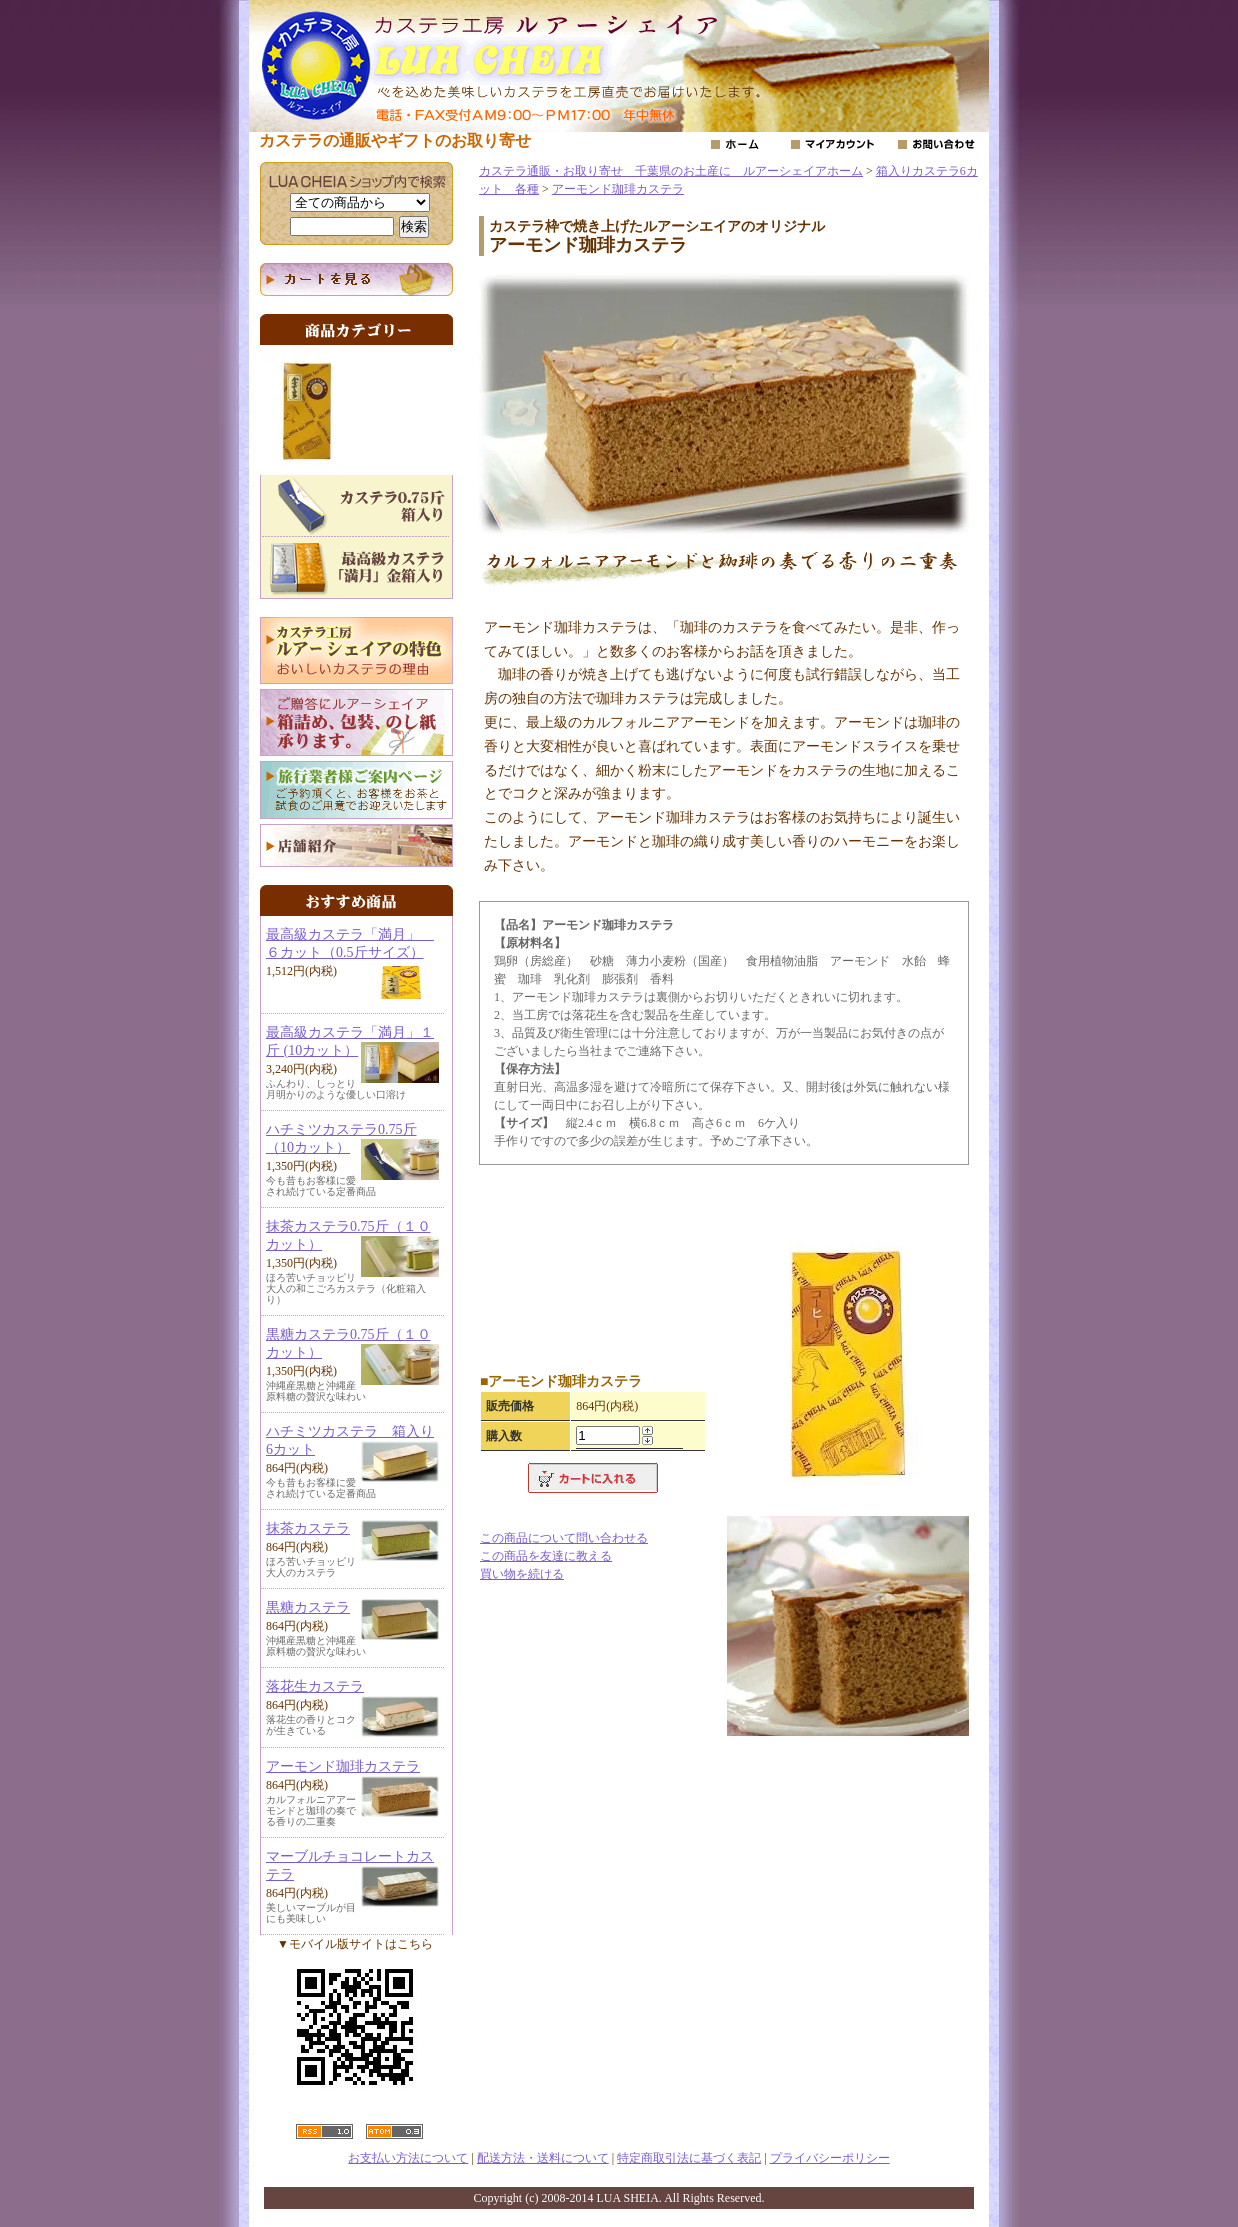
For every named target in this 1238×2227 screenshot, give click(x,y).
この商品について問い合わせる (564, 1538)
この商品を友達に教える (546, 1556)
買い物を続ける (522, 1574)
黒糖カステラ (308, 1607)
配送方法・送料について (543, 2158)
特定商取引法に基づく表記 (689, 2158)
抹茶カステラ (308, 1528)
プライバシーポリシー (830, 2158)
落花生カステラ (315, 1686)
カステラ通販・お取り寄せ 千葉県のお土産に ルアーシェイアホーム (671, 171)
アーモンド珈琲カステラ (343, 1766)
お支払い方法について (408, 2158)
